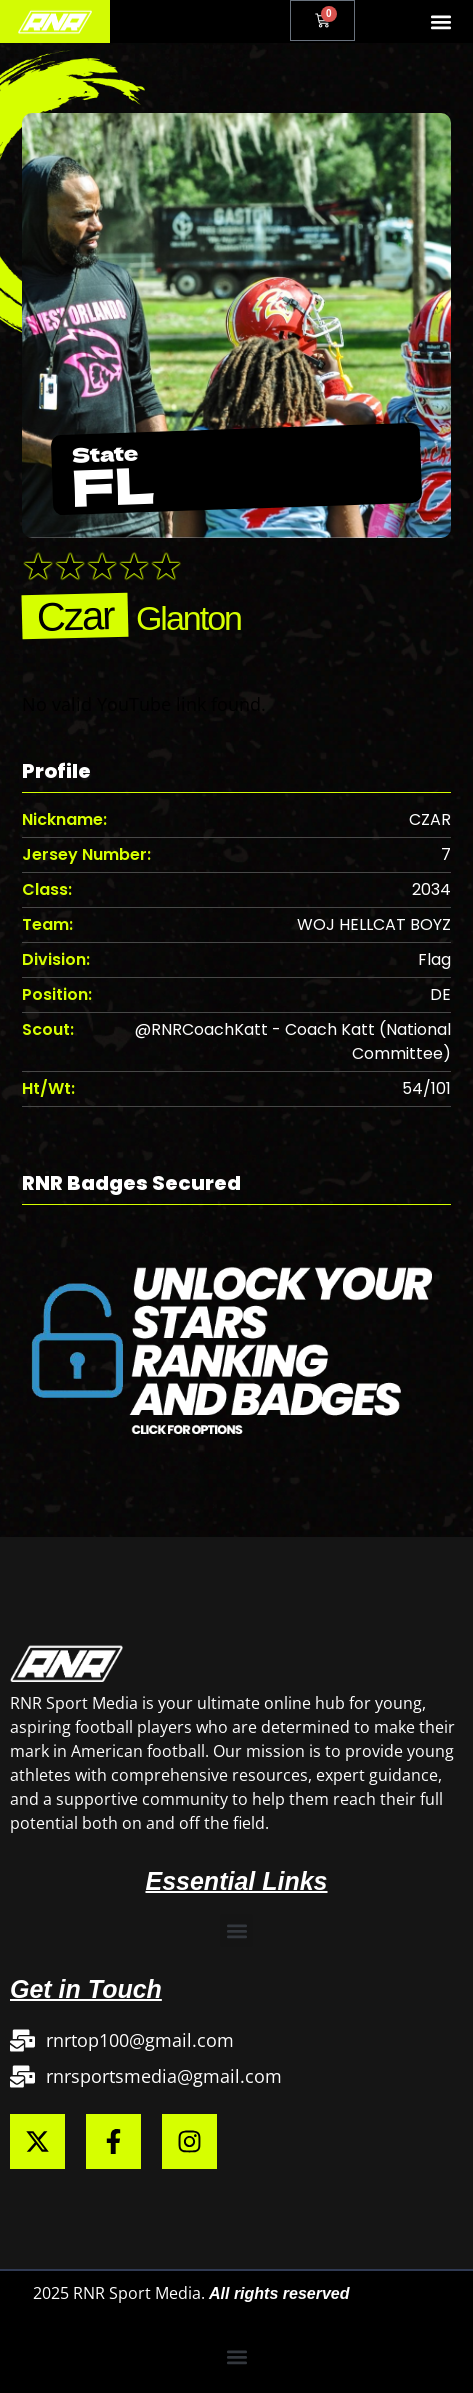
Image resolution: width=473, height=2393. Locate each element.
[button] (441, 21)
